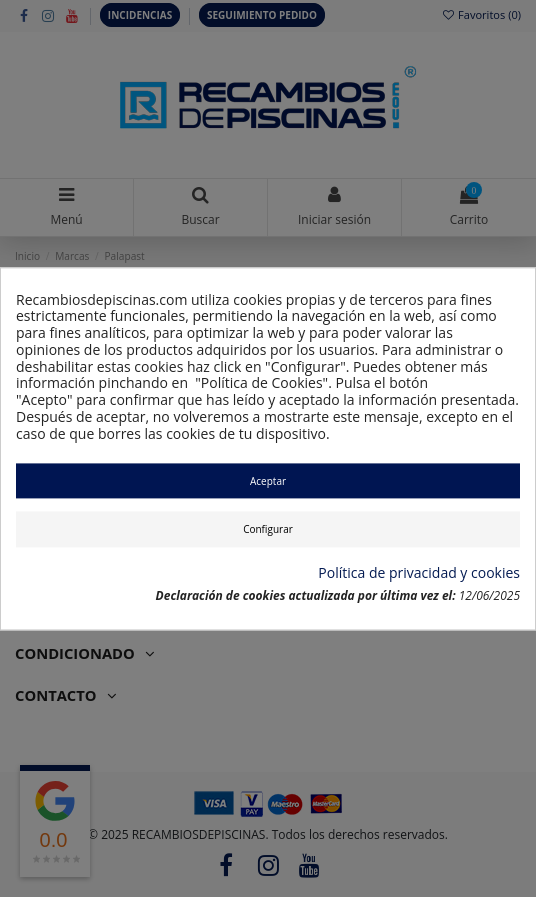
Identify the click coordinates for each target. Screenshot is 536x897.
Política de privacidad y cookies (419, 574)
